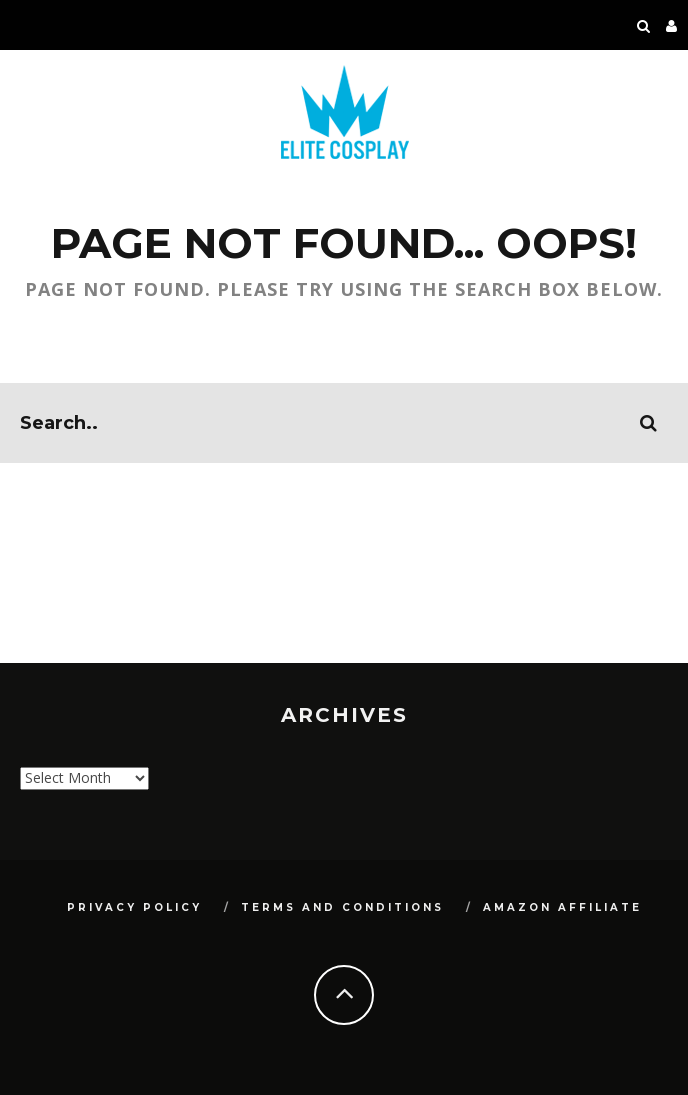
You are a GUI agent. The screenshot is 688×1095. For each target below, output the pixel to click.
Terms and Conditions (342, 907)
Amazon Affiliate (562, 907)
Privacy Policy (134, 907)
